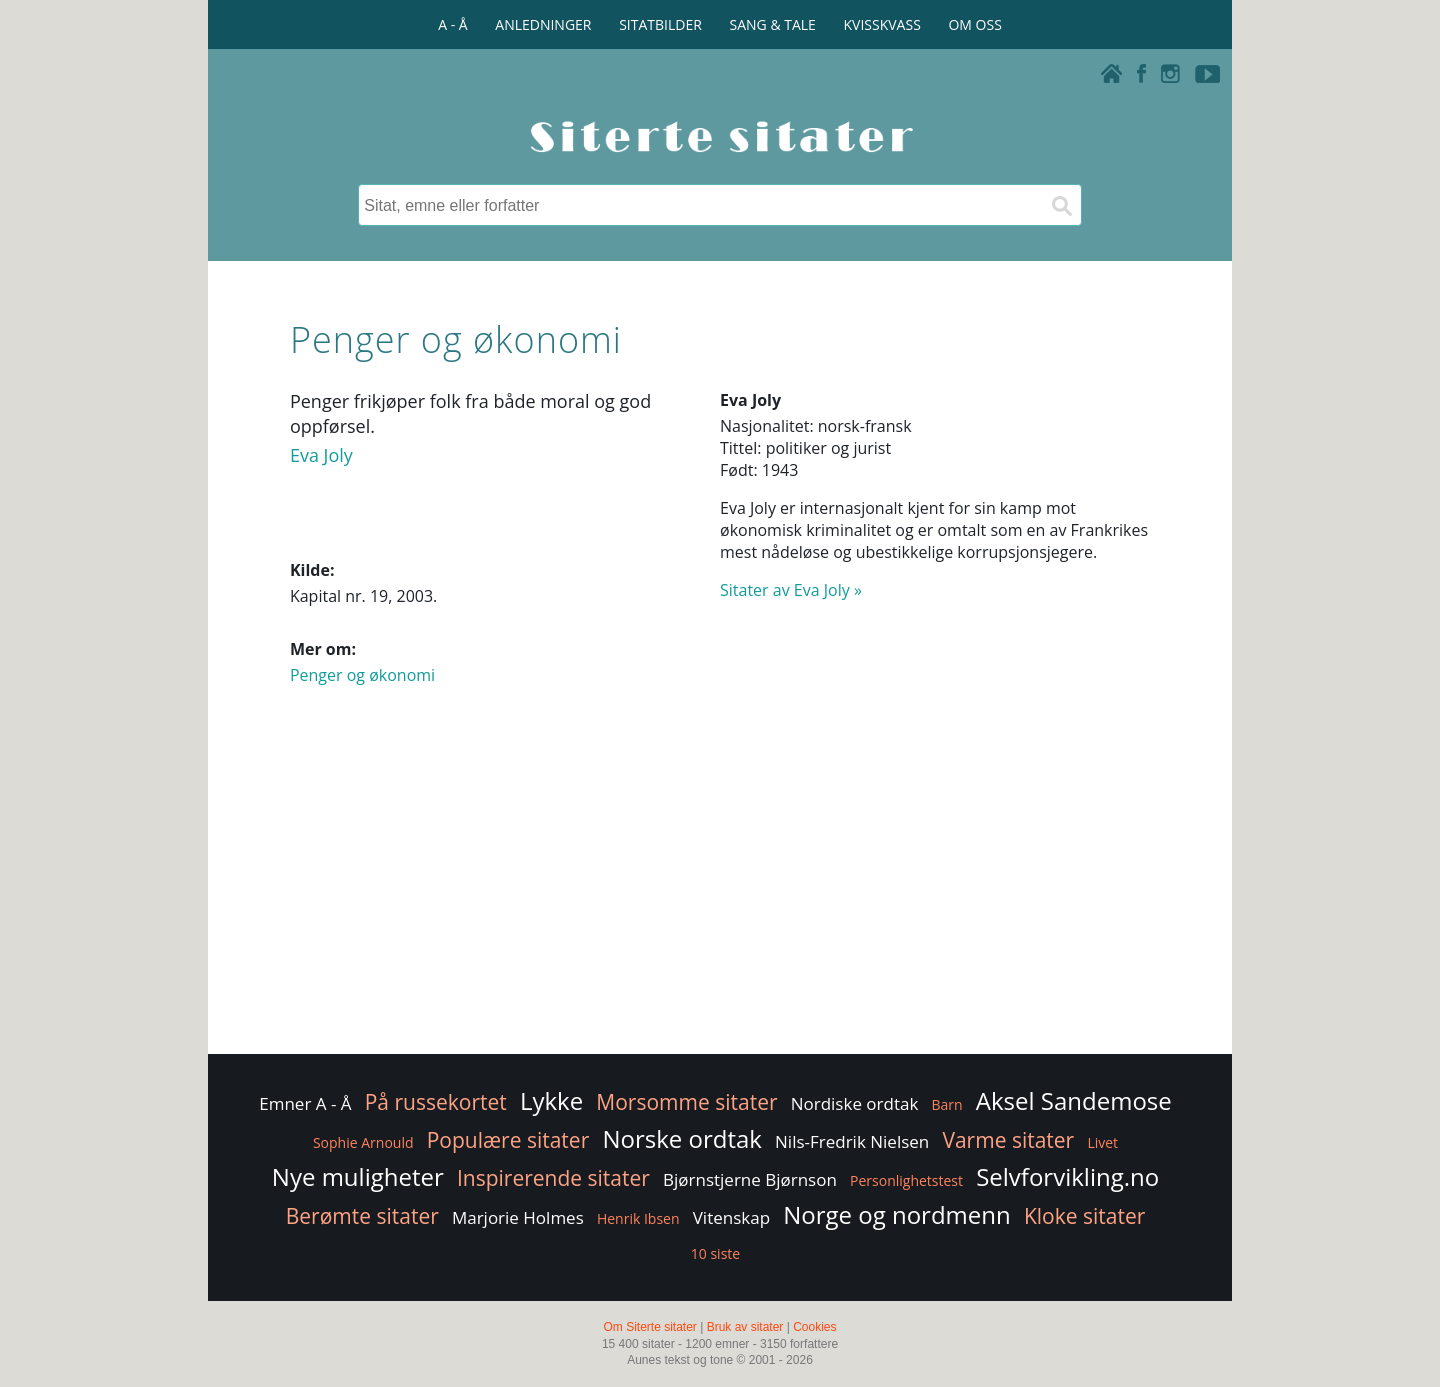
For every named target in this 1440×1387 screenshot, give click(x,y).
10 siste (715, 1253)
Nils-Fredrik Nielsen (852, 1141)
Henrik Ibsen (638, 1218)
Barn (947, 1104)
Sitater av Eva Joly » (791, 590)
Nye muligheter (358, 1176)
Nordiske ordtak (855, 1103)
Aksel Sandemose (1074, 1100)
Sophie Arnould (363, 1142)
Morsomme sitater (686, 1102)
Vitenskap (731, 1217)
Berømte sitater (362, 1216)
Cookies (814, 1327)
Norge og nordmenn (897, 1214)
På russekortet (436, 1102)
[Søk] (1061, 205)
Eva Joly (321, 455)
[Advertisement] (720, 890)
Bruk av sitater (745, 1327)
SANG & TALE (773, 24)
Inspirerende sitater (553, 1178)
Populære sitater (508, 1140)
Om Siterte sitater (649, 1327)
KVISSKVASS (882, 24)
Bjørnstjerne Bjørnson (750, 1179)
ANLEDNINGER (543, 24)
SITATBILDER (660, 24)
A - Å (452, 24)
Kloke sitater (1084, 1216)
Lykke (551, 1100)
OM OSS (974, 24)
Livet (1102, 1142)
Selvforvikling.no (1067, 1176)
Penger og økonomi (362, 675)
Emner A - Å (305, 1103)
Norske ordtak (682, 1138)
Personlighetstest (906, 1180)
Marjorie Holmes (518, 1217)
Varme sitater (1008, 1140)
